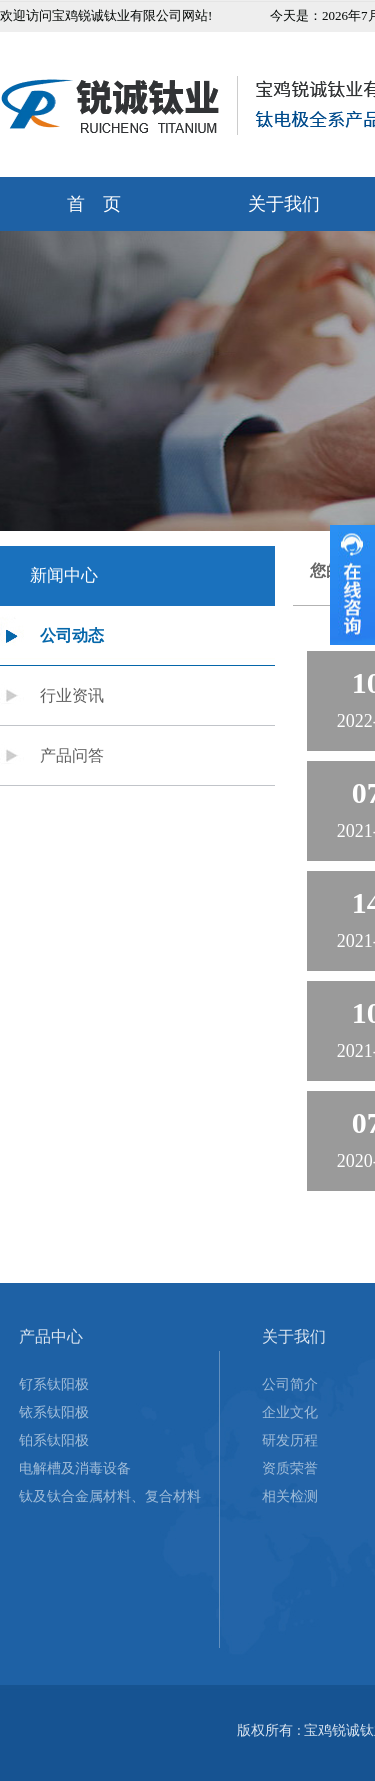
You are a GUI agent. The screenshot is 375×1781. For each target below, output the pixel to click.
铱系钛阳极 (54, 1412)
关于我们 (294, 1336)
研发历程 (290, 1440)
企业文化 (290, 1412)
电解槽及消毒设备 (75, 1468)
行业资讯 (72, 695)
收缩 (352, 585)
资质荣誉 (290, 1468)
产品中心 (51, 1336)
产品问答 (72, 755)
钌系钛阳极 (54, 1384)
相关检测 (290, 1496)
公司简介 (290, 1384)
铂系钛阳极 (54, 1440)
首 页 (94, 204)
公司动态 (72, 635)
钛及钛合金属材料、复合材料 (110, 1496)
